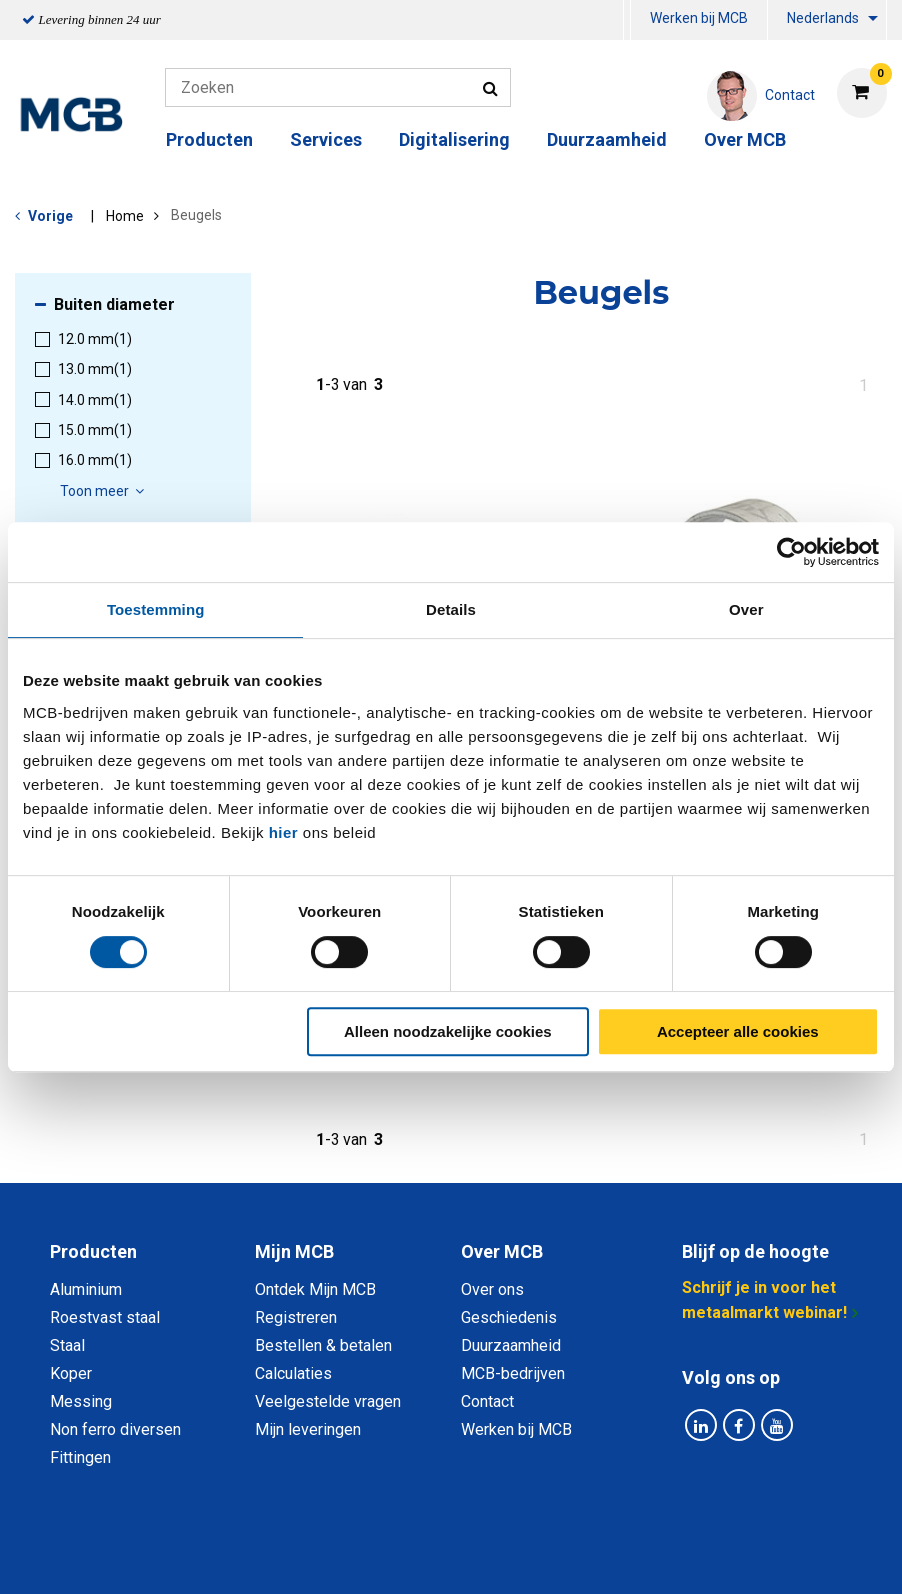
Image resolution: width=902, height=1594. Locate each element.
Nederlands (823, 18)
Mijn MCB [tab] (294, 1251)
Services (326, 139)
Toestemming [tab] (156, 609)
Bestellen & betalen (323, 1345)
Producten (209, 139)
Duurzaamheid (607, 139)
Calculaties (293, 1373)
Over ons (492, 1289)
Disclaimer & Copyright (735, 1556)
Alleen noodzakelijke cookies (448, 1031)
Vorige (50, 216)
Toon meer (105, 491)
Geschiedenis (509, 1317)
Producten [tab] (93, 1251)
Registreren (296, 1317)
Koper (71, 1373)
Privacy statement (235, 1556)
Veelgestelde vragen (328, 1401)
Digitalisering (454, 139)
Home (125, 216)
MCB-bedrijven (513, 1373)
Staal (67, 1345)
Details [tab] (451, 609)
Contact (487, 1401)
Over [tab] (746, 609)
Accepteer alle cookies (738, 1031)
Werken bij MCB (699, 18)
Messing (81, 1401)
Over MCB (745, 139)
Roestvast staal (105, 1317)
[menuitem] (627, 20)
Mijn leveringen (308, 1429)
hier (284, 832)
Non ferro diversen (115, 1429)
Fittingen (80, 1457)
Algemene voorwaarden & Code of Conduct (477, 1556)
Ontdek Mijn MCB (315, 1289)
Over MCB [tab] (502, 1251)
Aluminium (86, 1289)
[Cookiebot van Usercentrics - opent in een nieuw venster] (791, 552)
